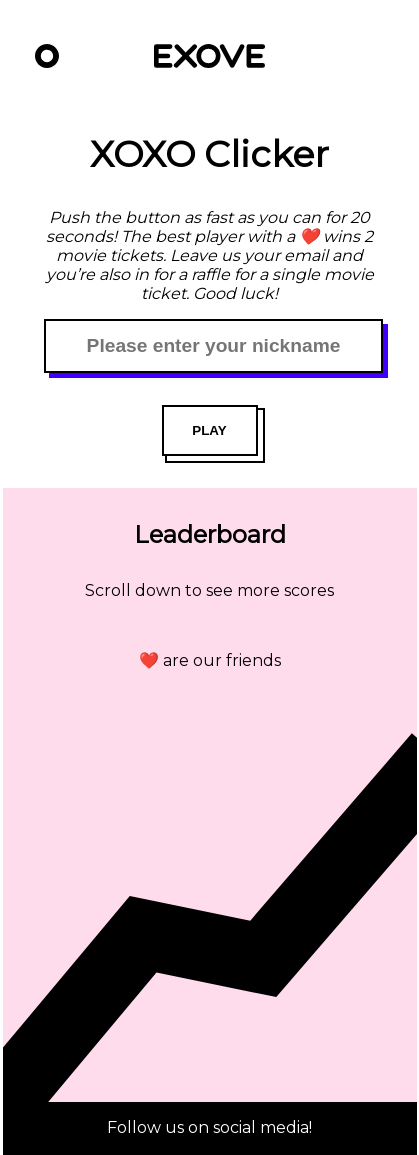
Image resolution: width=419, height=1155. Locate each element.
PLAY (209, 430)
